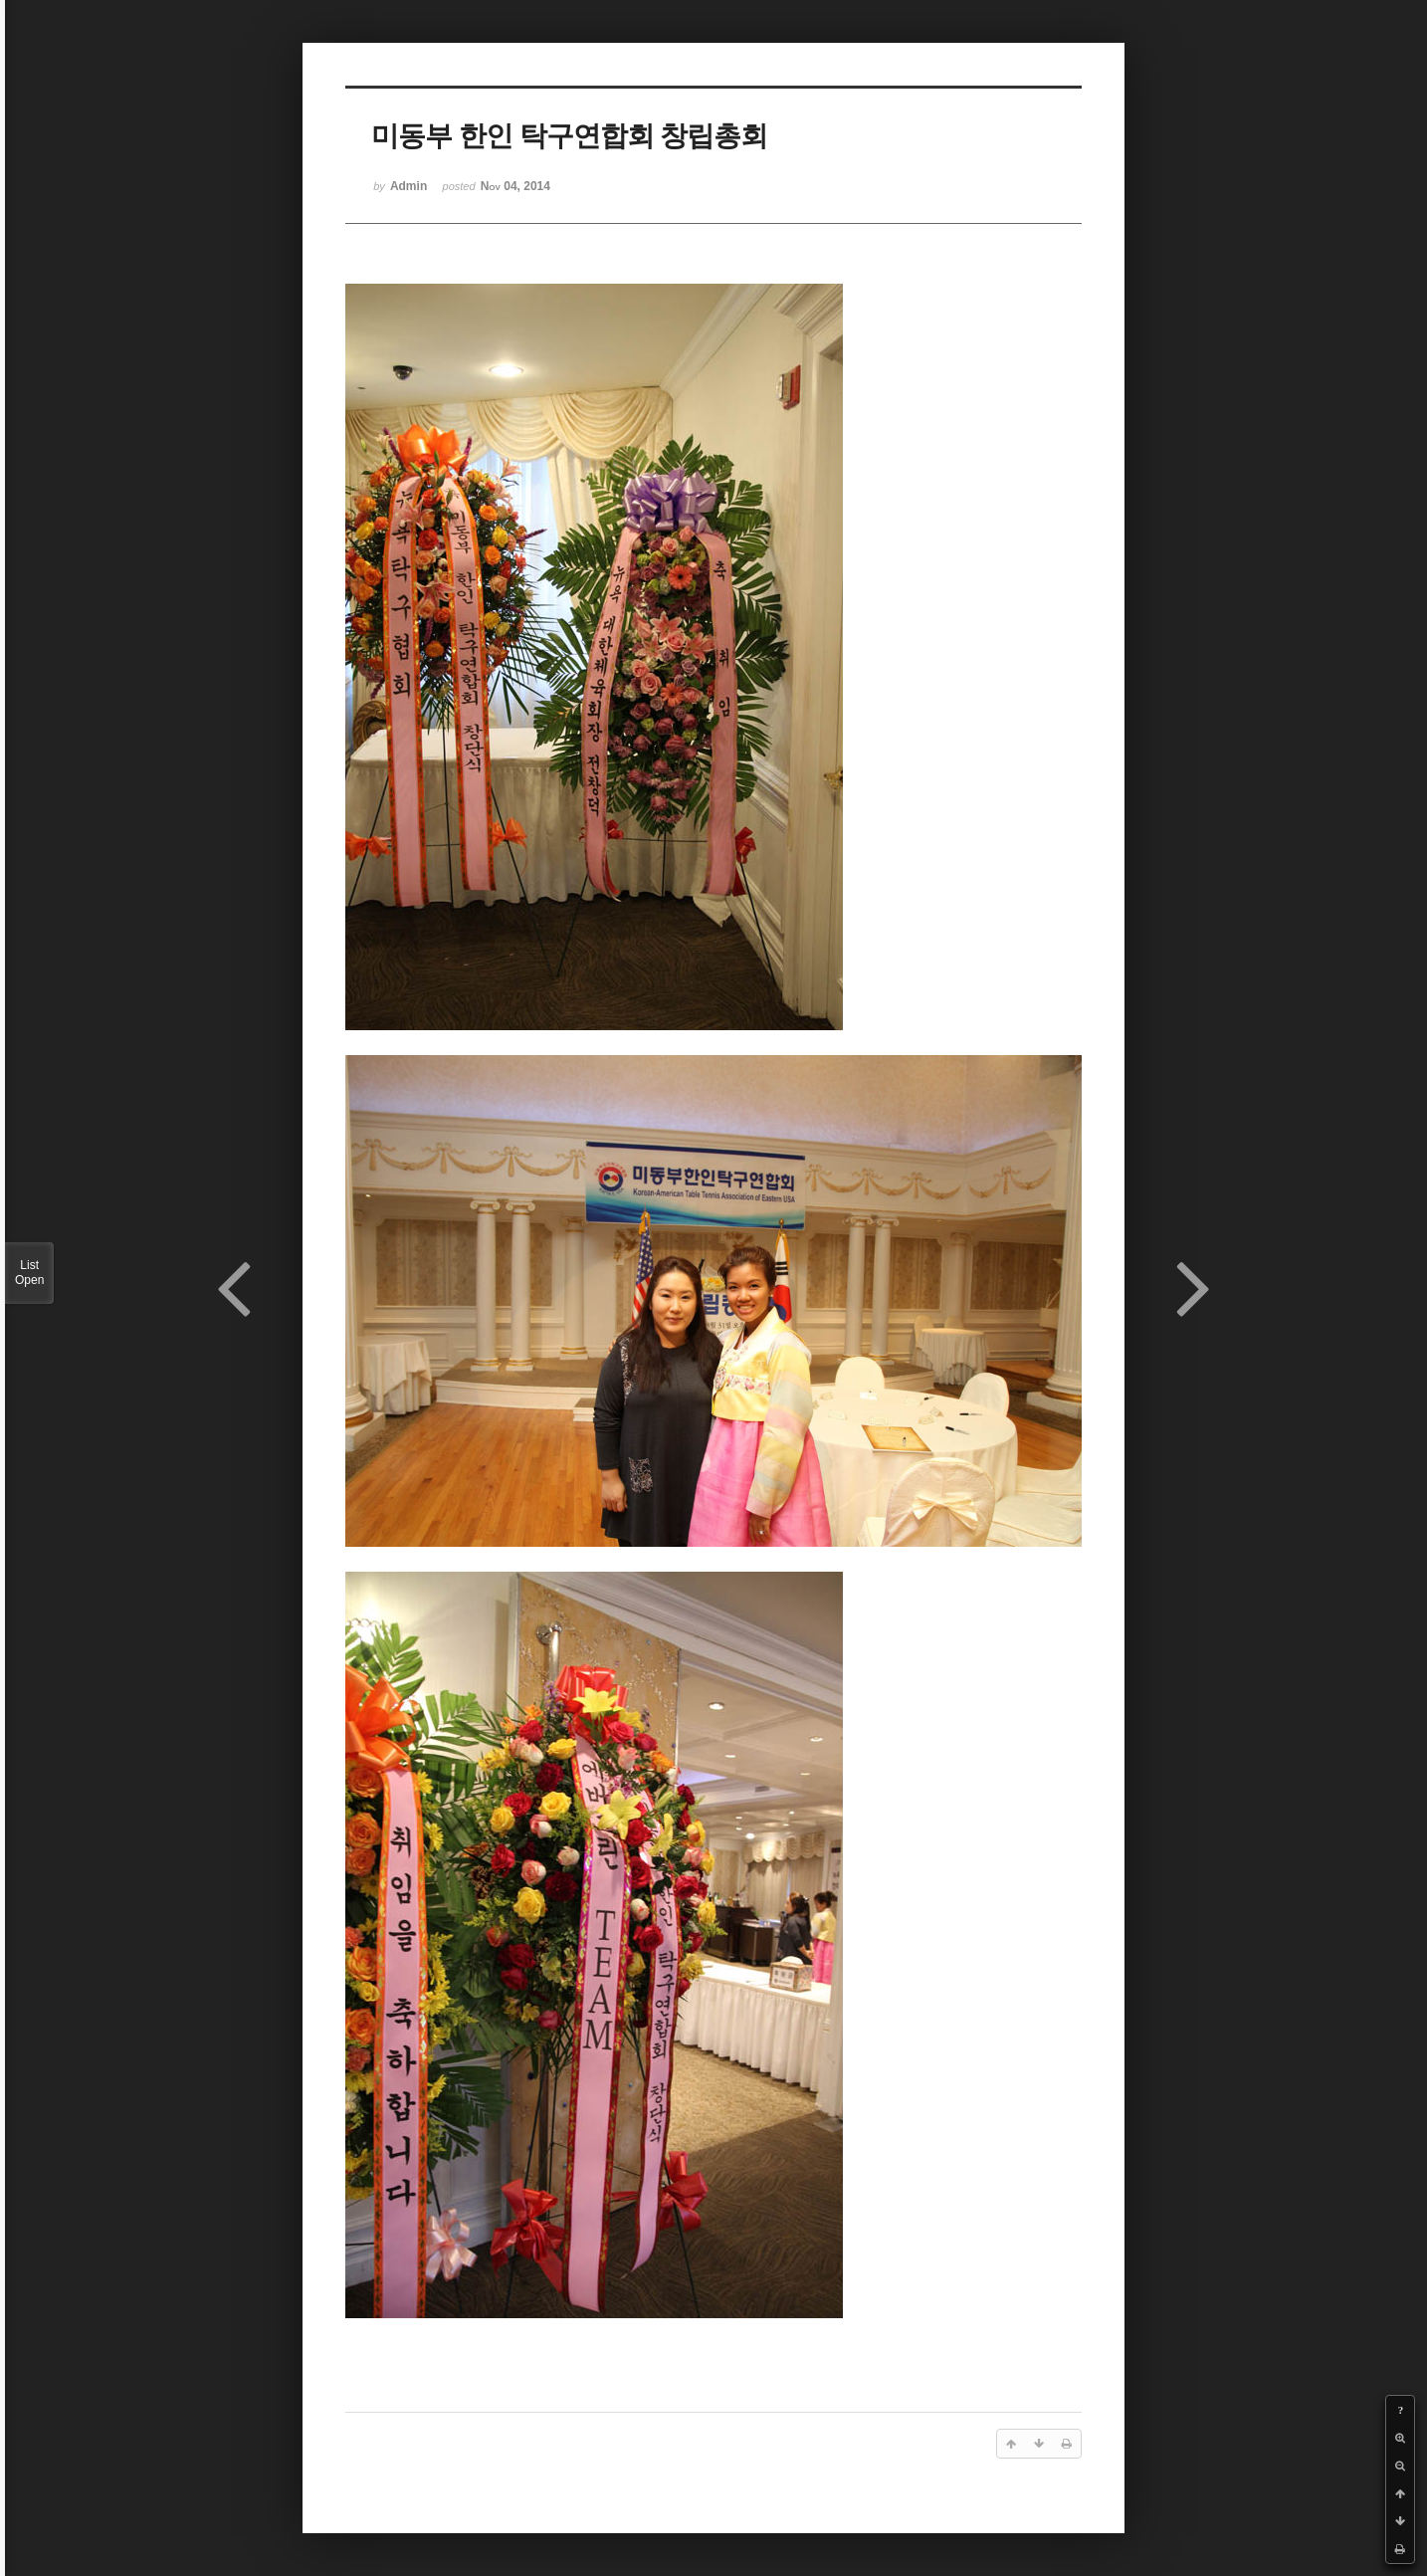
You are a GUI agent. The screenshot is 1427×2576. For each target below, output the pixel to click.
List (29, 1273)
